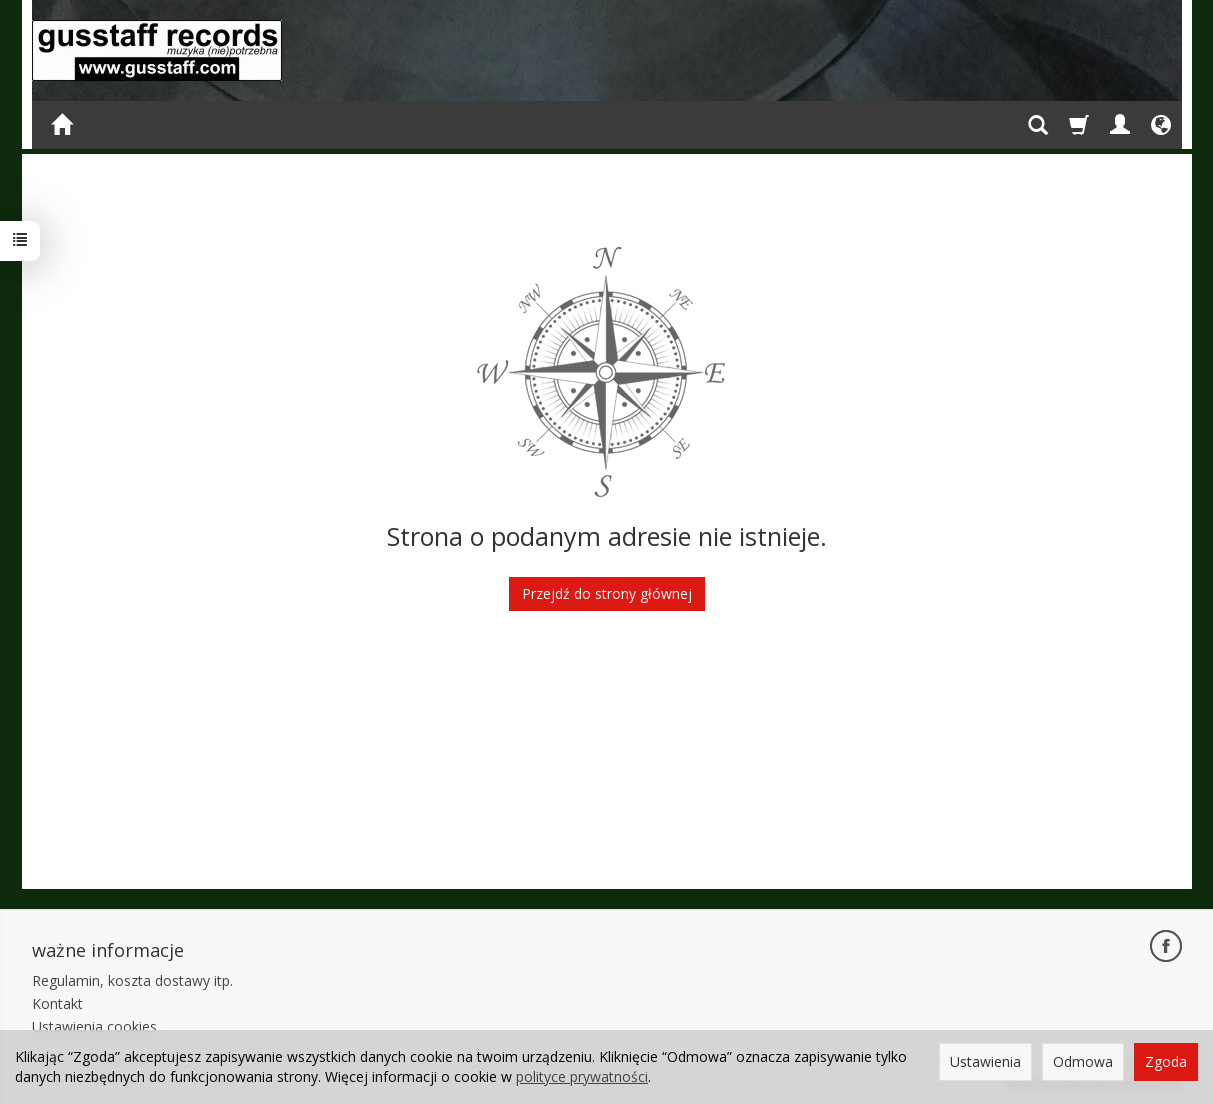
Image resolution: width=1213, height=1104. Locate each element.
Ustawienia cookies (94, 1026)
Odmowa (1083, 1061)
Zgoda (1166, 1061)
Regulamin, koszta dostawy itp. (132, 980)
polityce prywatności (582, 1076)
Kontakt (57, 1003)
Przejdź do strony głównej (607, 593)
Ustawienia (985, 1061)
